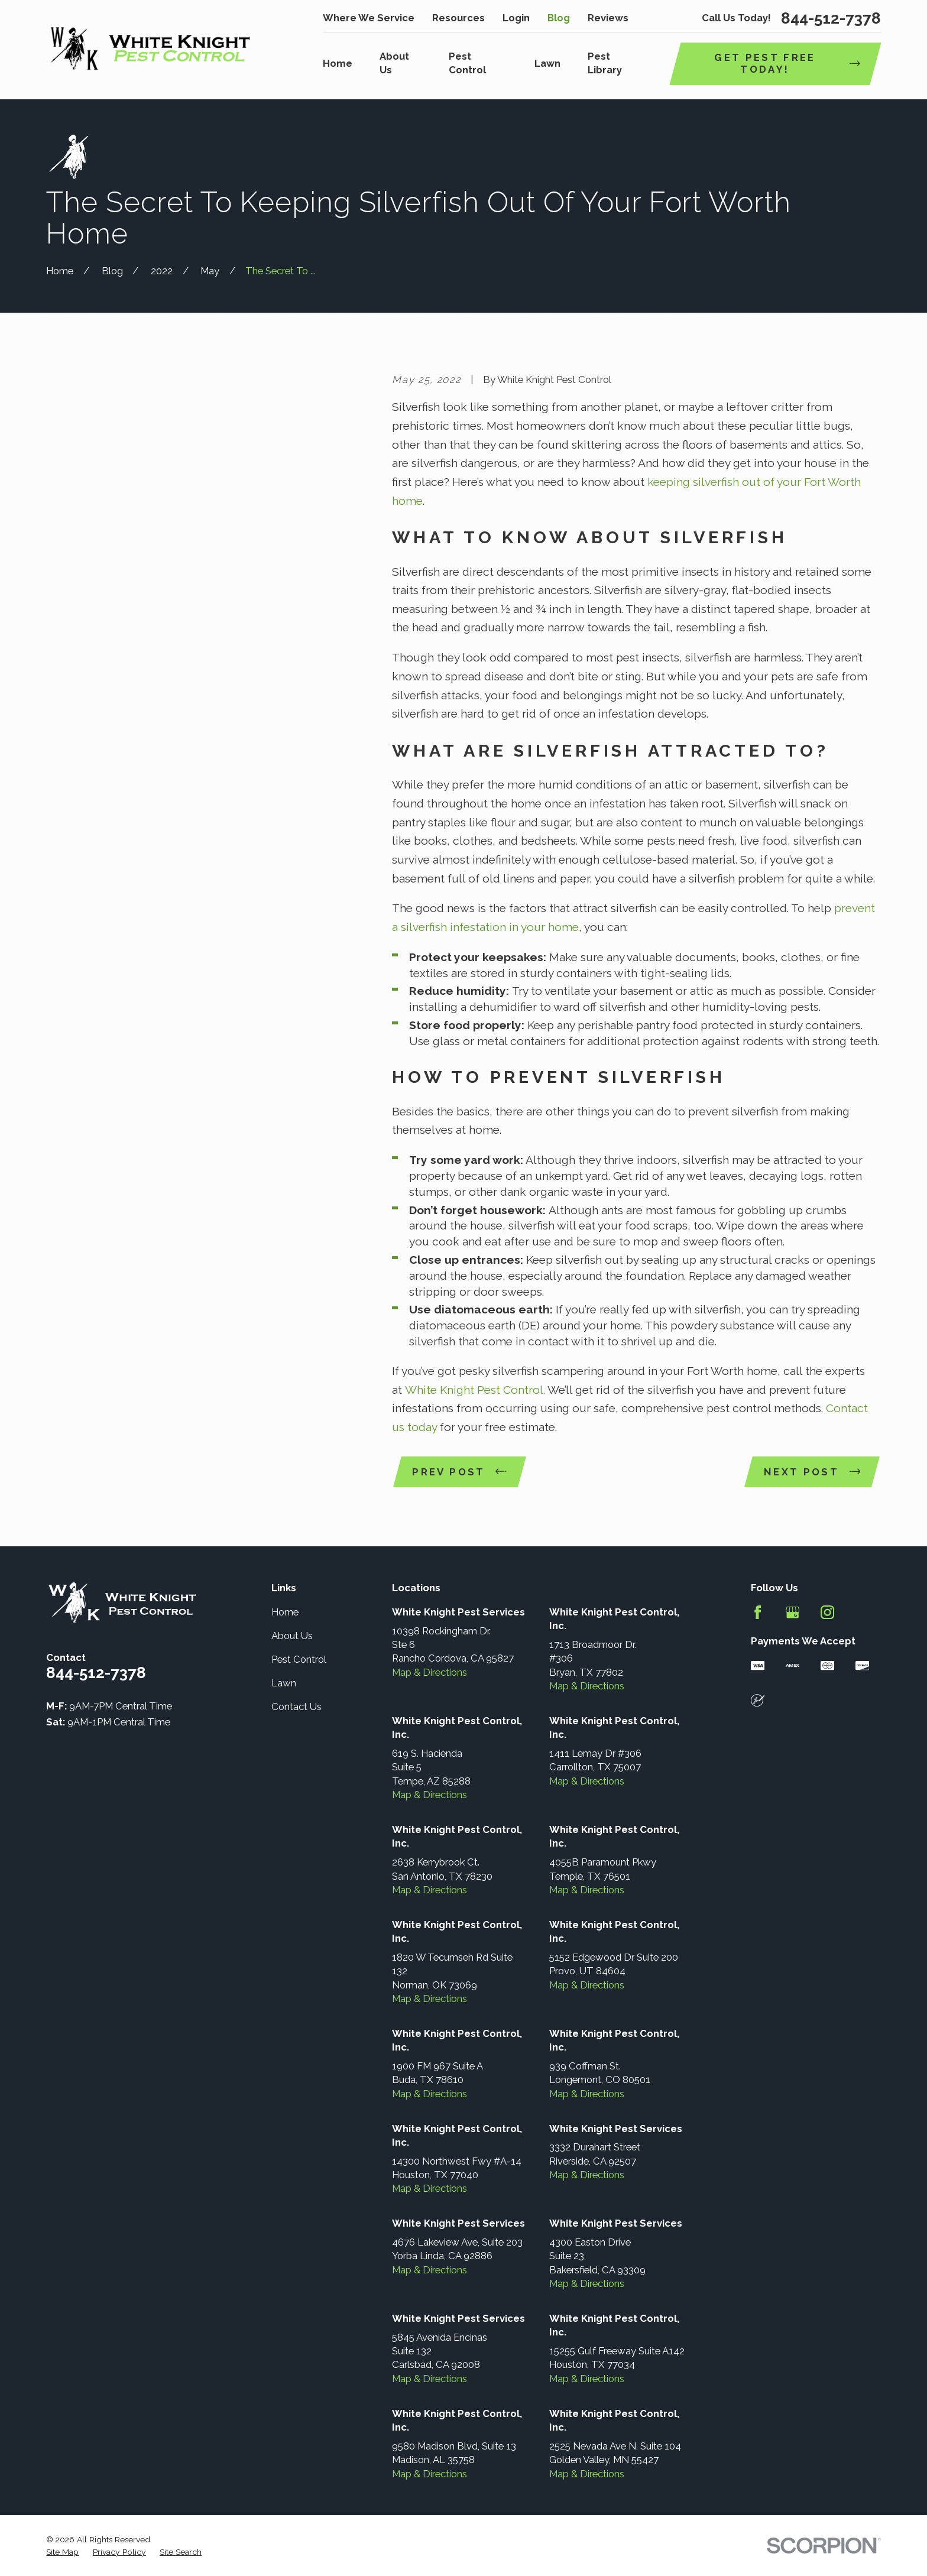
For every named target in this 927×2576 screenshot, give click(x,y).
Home (285, 1612)
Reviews (608, 18)
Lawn (283, 1683)
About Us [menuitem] (394, 63)
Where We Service (368, 18)
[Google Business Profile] (792, 1612)
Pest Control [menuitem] (467, 63)
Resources (458, 18)
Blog (558, 18)
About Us (292, 1635)
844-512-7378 (831, 18)
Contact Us (296, 1706)
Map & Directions (429, 1672)
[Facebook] (757, 1612)
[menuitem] (62, 2552)
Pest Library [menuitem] (605, 63)
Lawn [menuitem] (547, 63)
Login (516, 18)
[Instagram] (827, 1612)
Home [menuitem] (337, 63)
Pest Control (298, 1659)
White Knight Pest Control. (475, 1389)
